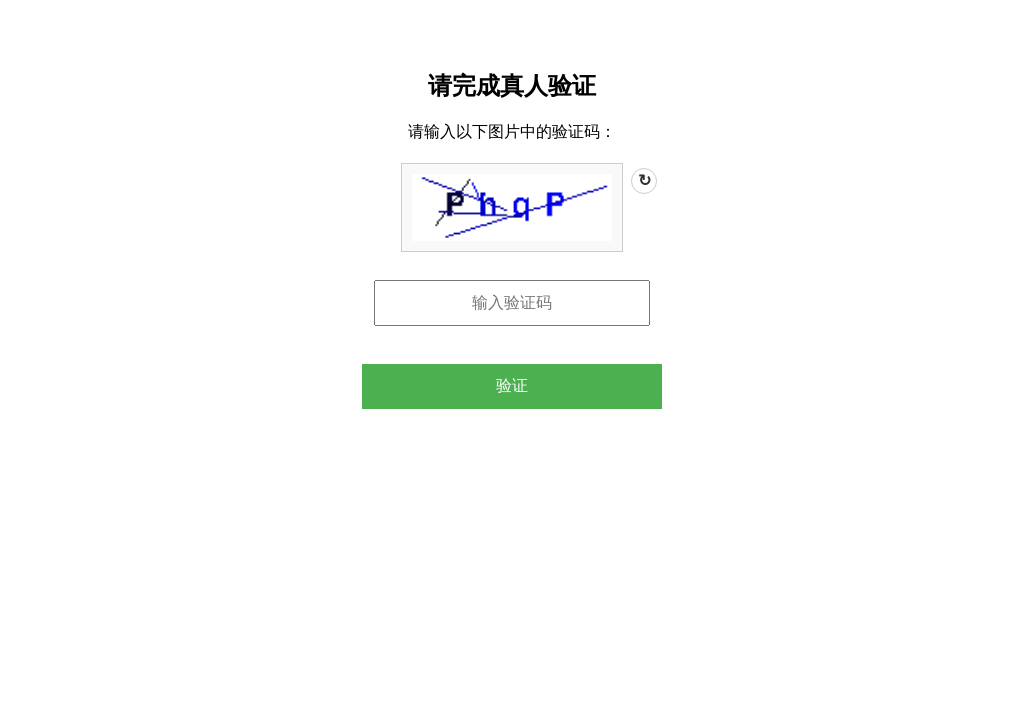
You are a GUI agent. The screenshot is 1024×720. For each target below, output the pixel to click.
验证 (512, 385)
